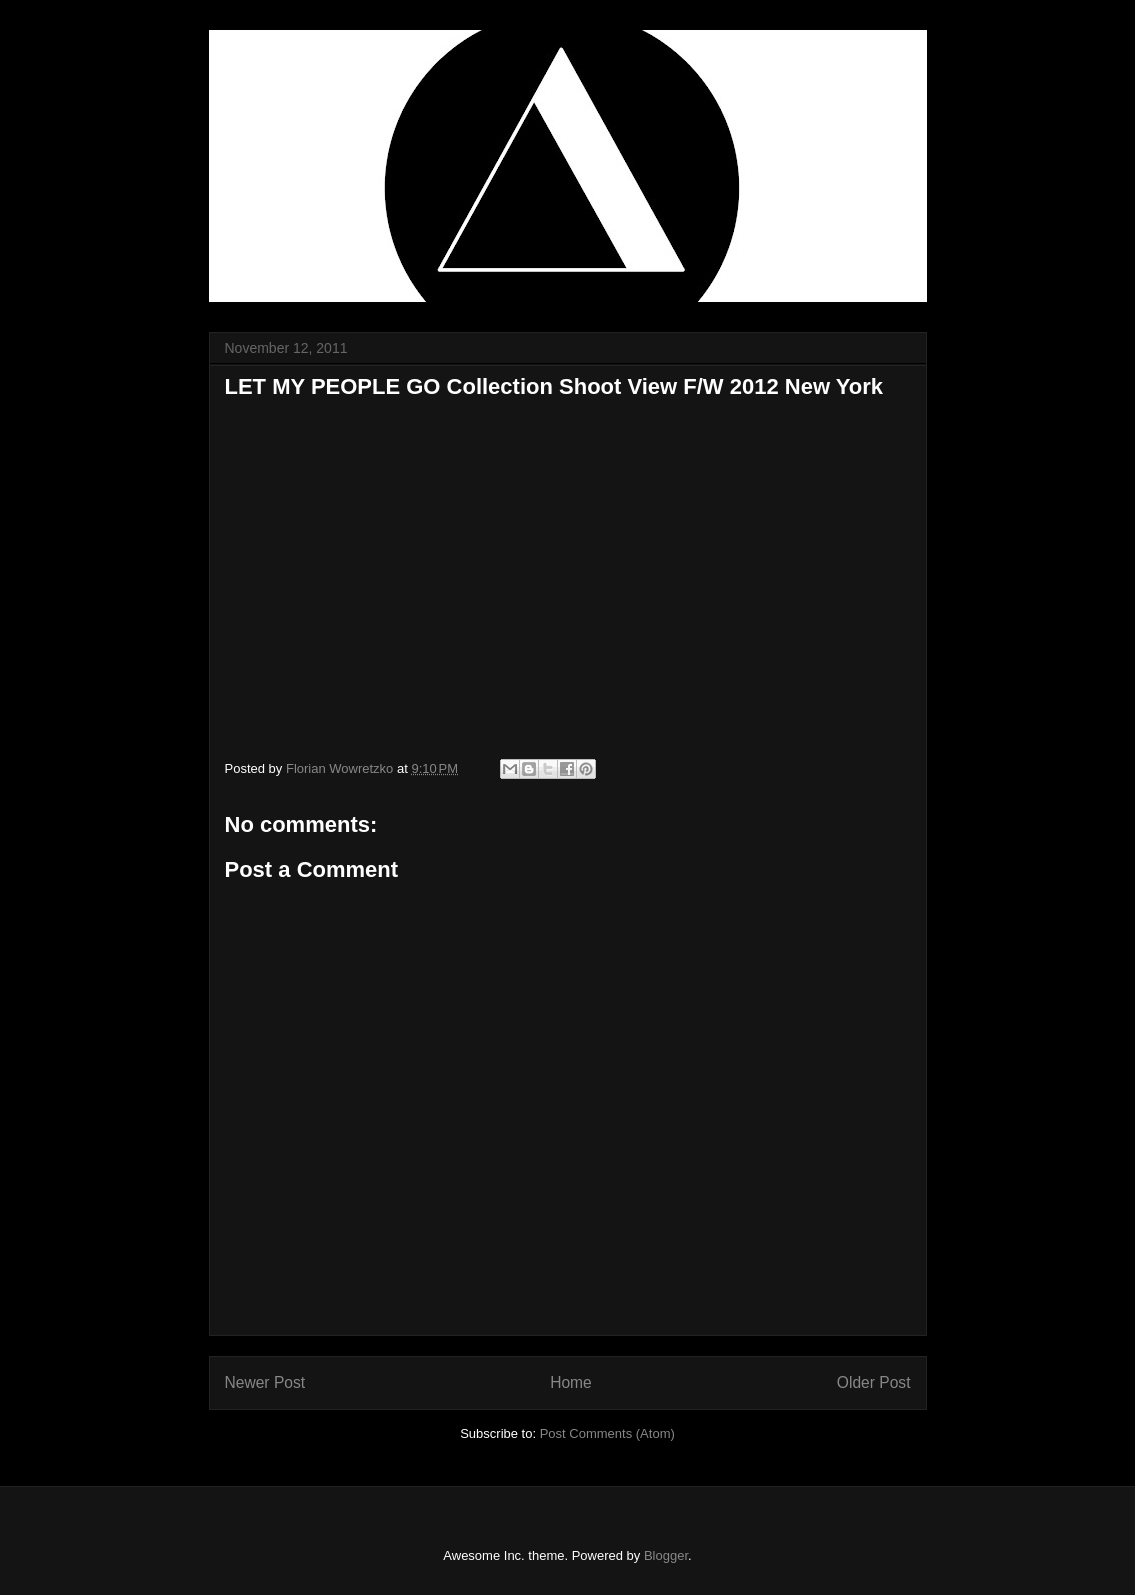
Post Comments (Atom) (607, 1433)
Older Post (874, 1382)
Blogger (666, 1555)
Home (571, 1382)
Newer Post (265, 1382)
